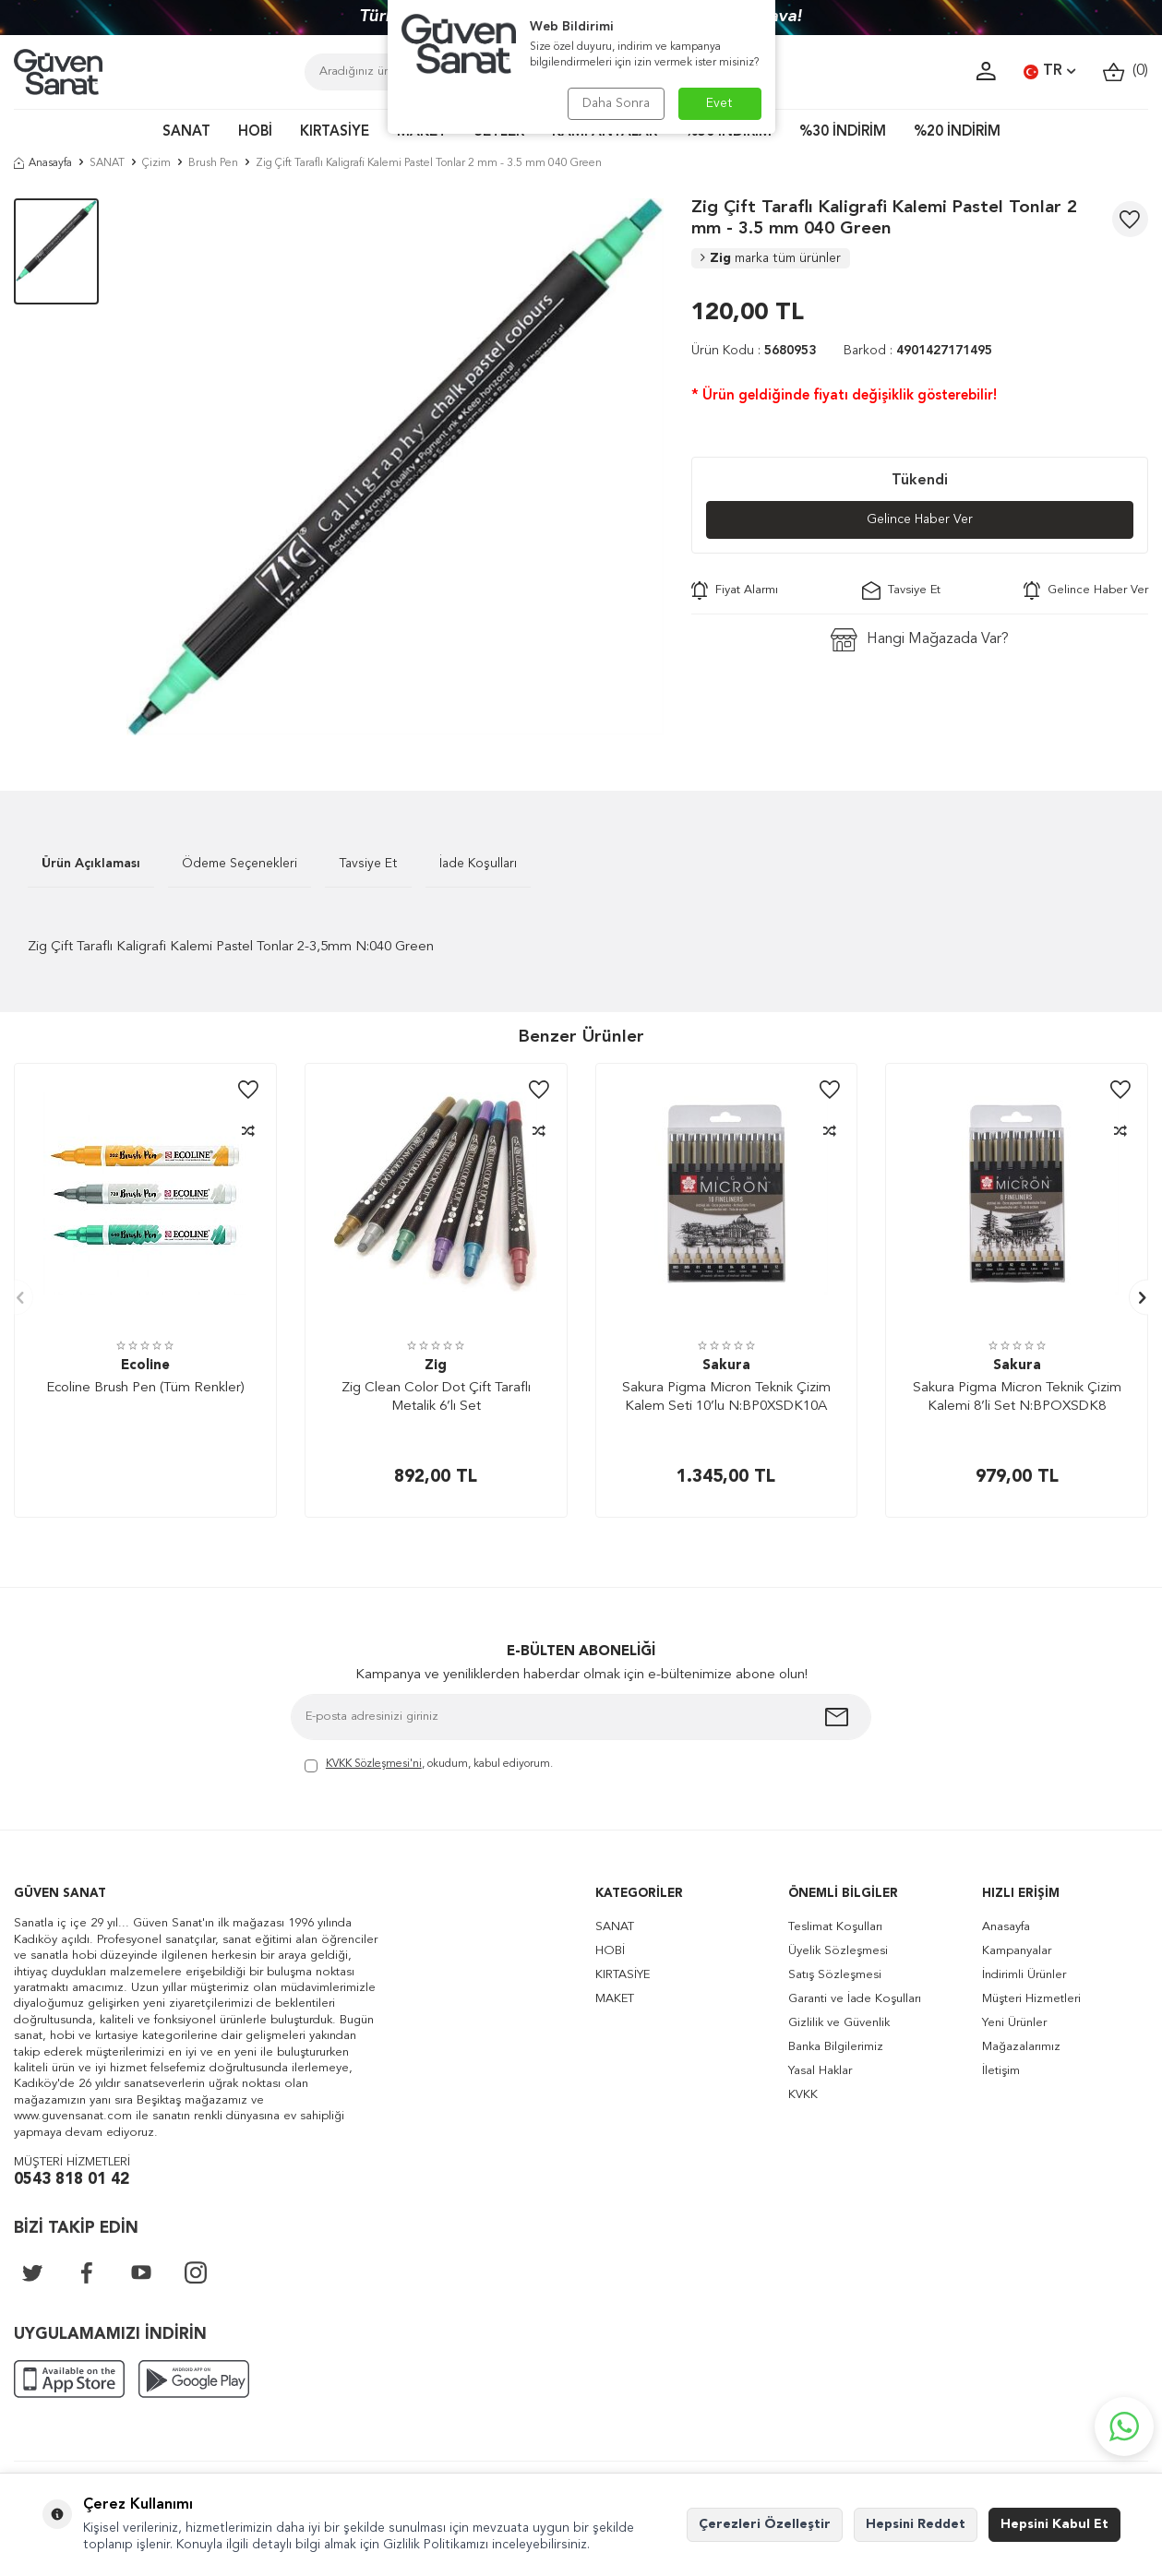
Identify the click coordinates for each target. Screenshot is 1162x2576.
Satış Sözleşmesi (834, 1975)
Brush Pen (213, 163)
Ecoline (145, 1366)
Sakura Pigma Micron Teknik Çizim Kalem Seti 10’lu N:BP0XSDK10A (726, 1397)
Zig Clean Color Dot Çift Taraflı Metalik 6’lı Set (436, 1397)
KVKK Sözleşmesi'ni (374, 1764)
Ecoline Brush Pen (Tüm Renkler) (145, 1388)
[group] (395, 466)
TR (1049, 72)
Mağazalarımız (1021, 2047)
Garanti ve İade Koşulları (854, 1999)
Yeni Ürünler (1014, 2023)
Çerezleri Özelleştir (765, 2524)
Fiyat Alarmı (734, 590)
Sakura (726, 1366)
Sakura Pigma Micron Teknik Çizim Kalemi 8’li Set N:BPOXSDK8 (1017, 1397)
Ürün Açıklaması (91, 863)
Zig (771, 258)
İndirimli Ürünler (1024, 1975)
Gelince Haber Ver (920, 519)
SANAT (186, 132)
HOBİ (255, 132)
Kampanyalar (1016, 1951)
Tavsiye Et (901, 590)
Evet (719, 103)
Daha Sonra (616, 103)
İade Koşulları (478, 863)
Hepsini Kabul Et (1054, 2524)
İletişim (1001, 2071)
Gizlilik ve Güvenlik (839, 2023)
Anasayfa (43, 163)
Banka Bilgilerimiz (835, 2047)
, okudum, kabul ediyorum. (429, 1765)
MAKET (614, 1999)
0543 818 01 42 (71, 2180)
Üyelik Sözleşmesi (838, 1951)
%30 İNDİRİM (842, 132)
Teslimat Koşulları (835, 1927)
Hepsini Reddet (915, 2524)
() (1125, 71)
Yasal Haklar (820, 2071)
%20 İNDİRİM (957, 132)
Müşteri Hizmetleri (1031, 1999)
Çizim (156, 163)
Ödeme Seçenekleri (239, 863)
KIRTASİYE (334, 132)
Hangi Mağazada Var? (920, 639)
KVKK (803, 2095)
